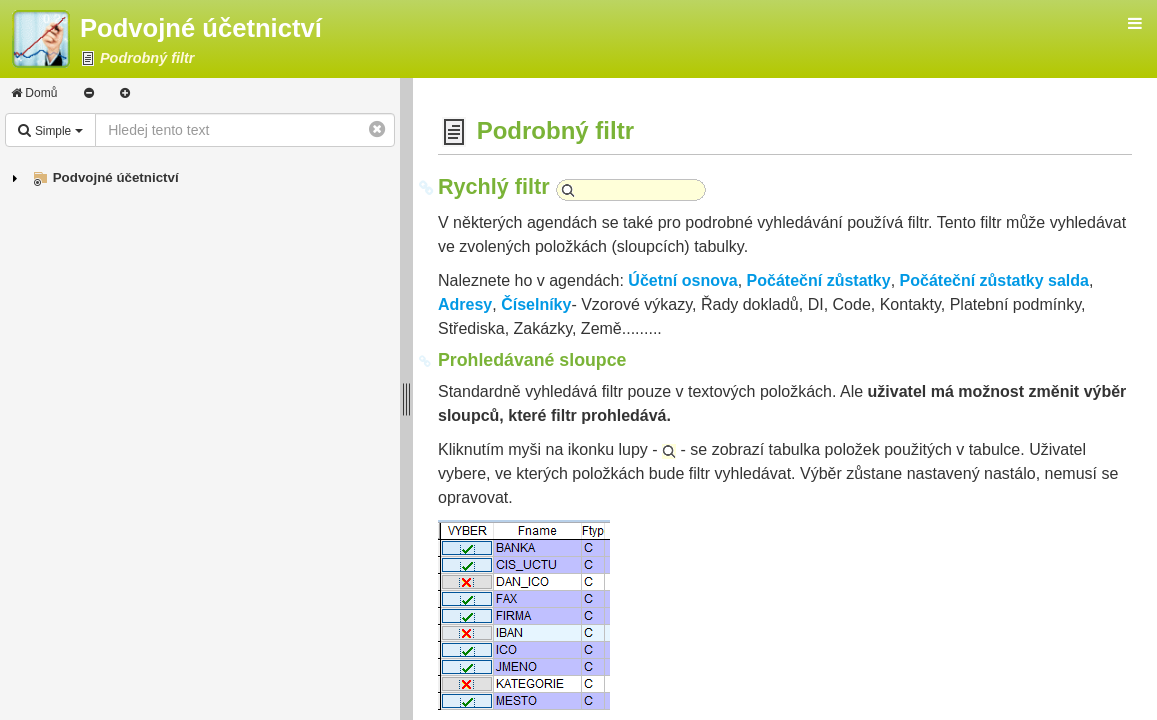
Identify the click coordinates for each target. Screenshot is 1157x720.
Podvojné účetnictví (116, 177)
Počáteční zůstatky (819, 280)
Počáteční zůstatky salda (994, 280)
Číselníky (536, 304)
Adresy (465, 304)
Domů (34, 93)
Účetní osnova (682, 280)
